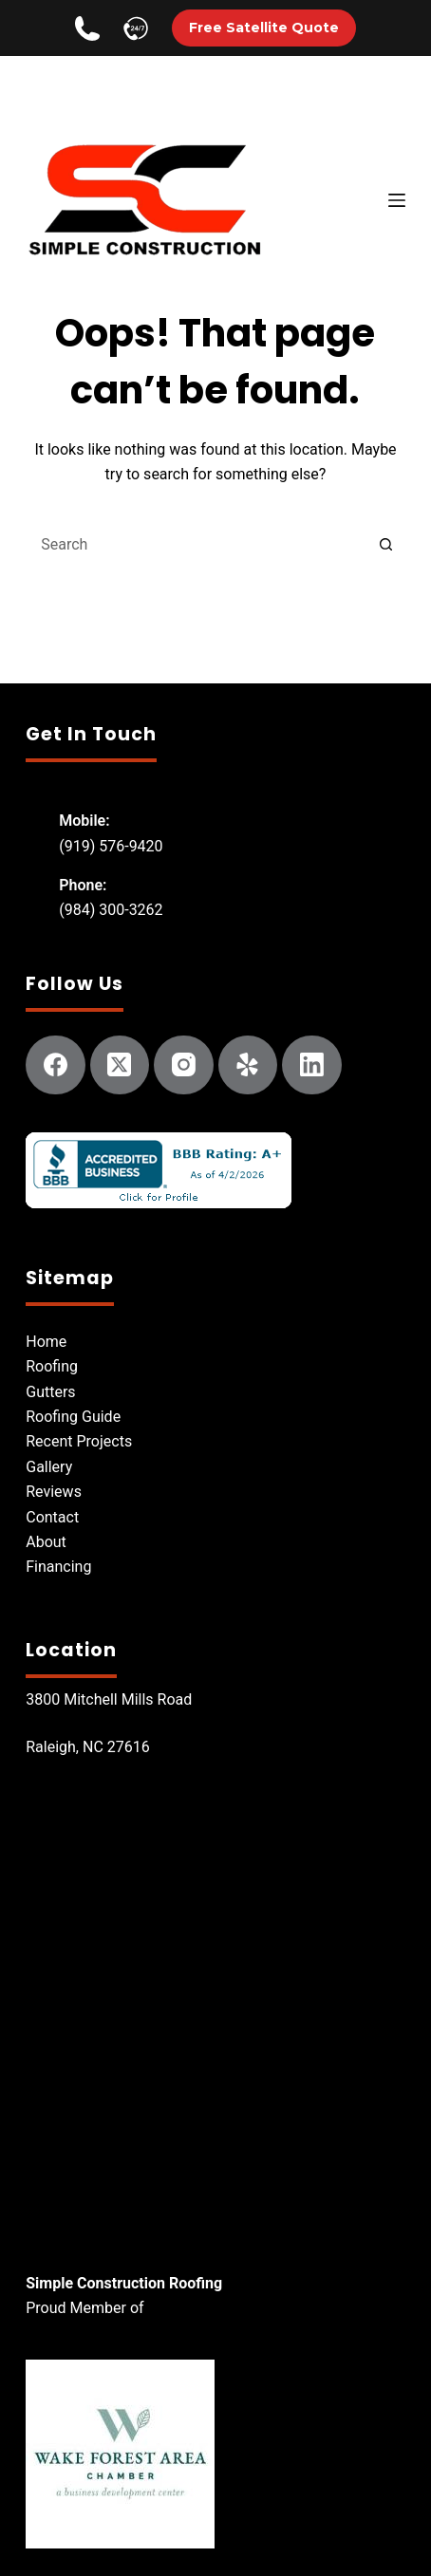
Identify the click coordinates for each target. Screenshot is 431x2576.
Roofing (52, 1366)
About (46, 1542)
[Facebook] (55, 1065)
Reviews (54, 1492)
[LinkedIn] (312, 1065)
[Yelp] (248, 1065)
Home (46, 1342)
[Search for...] (196, 545)
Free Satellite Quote (264, 27)
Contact (52, 1517)
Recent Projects (79, 1441)
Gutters (50, 1392)
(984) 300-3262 (110, 910)
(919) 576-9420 (110, 846)
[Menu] (396, 200)
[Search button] (386, 545)
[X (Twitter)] (120, 1065)
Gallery (49, 1467)
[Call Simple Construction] (87, 28)
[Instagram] (184, 1065)
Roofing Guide (73, 1417)
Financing (58, 1567)
